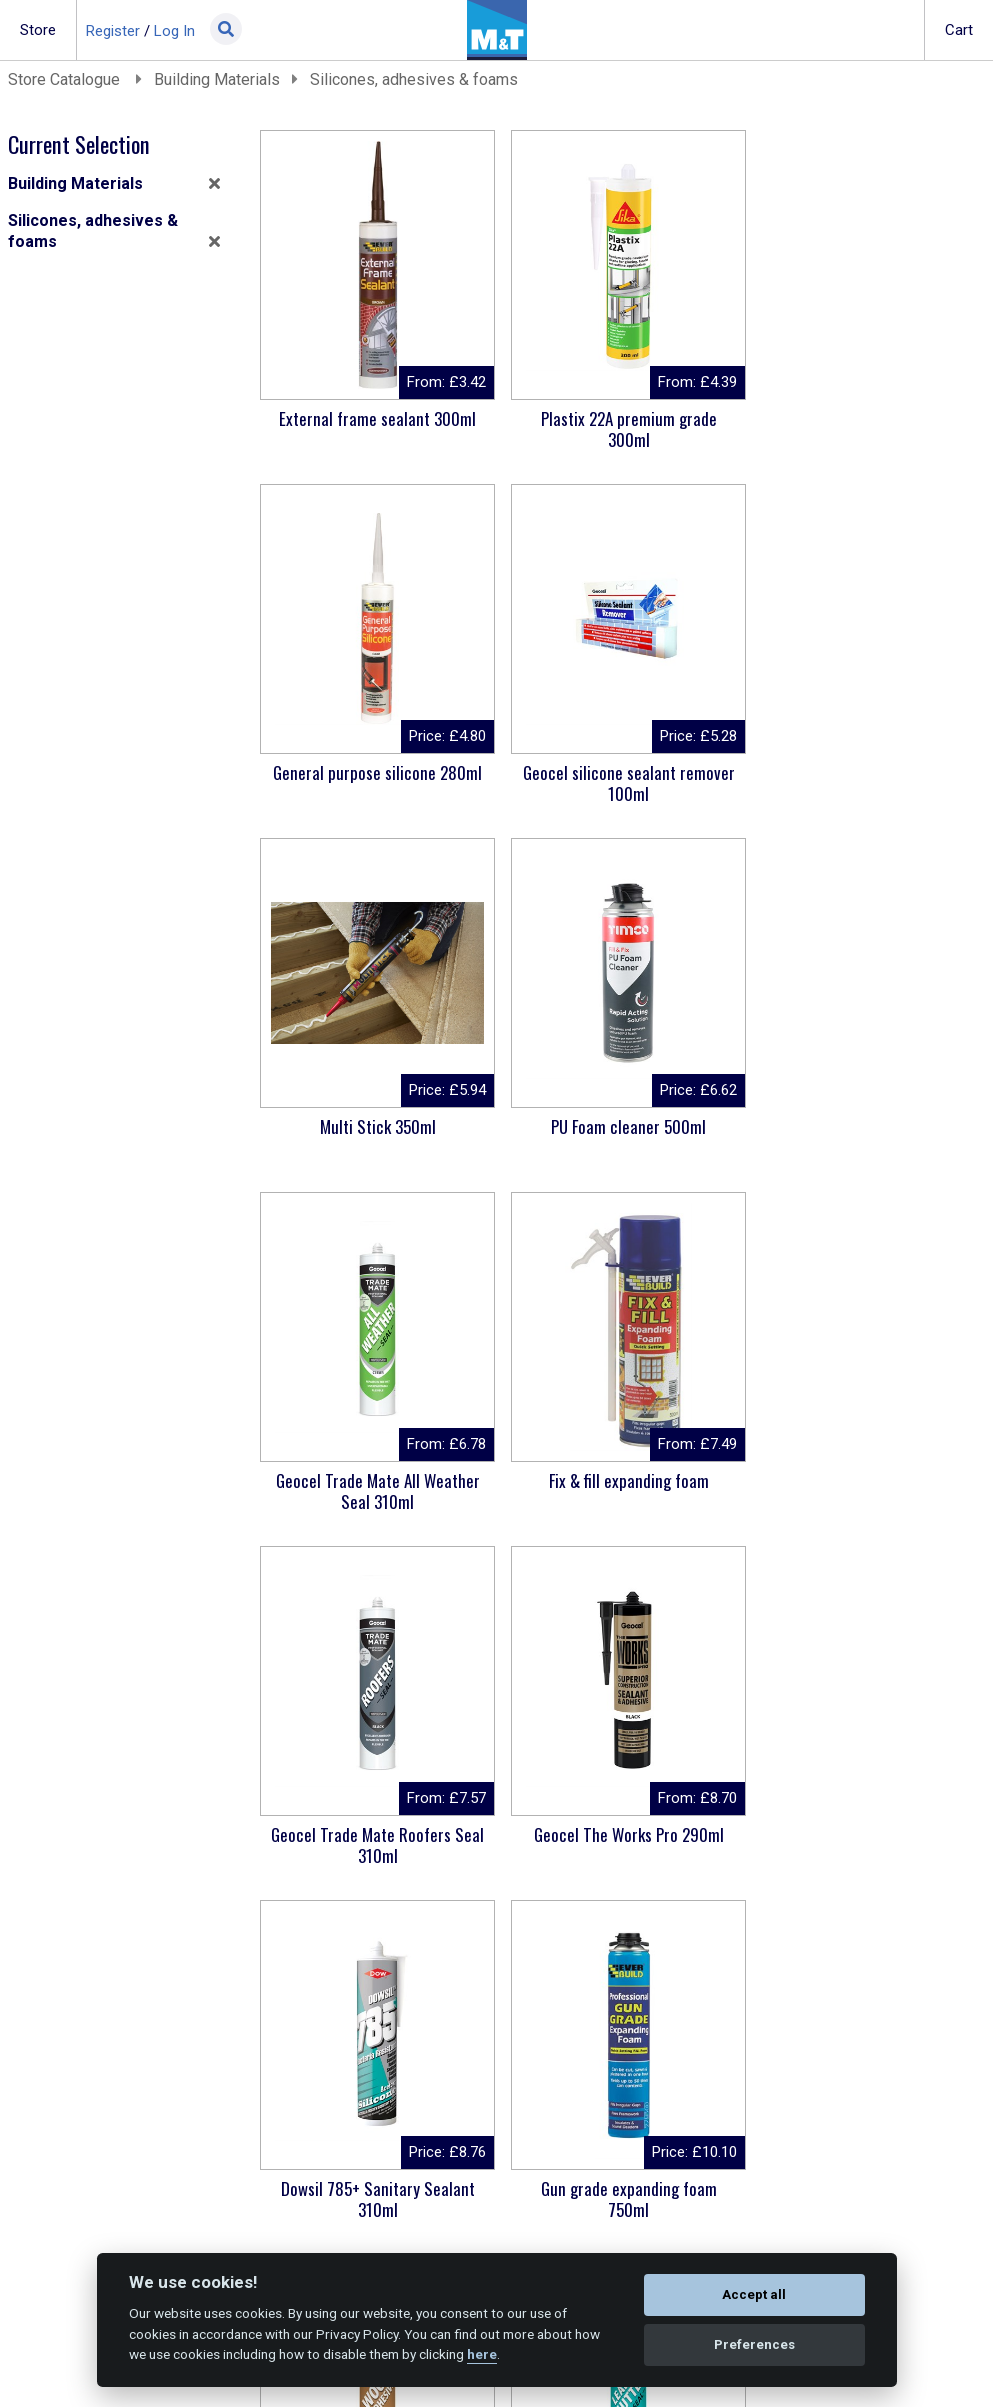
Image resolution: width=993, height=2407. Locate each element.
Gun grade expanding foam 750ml (862, 1491)
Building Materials (217, 79)
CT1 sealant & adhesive (374, 2188)
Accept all (754, 2294)
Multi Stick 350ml (618, 772)
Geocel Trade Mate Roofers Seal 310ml (862, 1137)
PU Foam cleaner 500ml (862, 772)
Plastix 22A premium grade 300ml (618, 429)
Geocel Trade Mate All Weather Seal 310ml (374, 1137)
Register (113, 31)
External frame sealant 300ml (374, 418)
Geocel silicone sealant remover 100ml (374, 783)
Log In (174, 31)
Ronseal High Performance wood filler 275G (862, 1845)
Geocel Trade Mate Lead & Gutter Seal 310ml (618, 1845)
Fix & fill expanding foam (618, 1126)
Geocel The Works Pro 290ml (374, 1480)
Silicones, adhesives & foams (414, 79)
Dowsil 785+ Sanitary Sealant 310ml (618, 1491)
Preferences (754, 2344)
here (482, 2354)
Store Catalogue (66, 79)
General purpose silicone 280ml (862, 418)
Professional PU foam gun (618, 2188)
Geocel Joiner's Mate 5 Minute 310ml (374, 1845)
